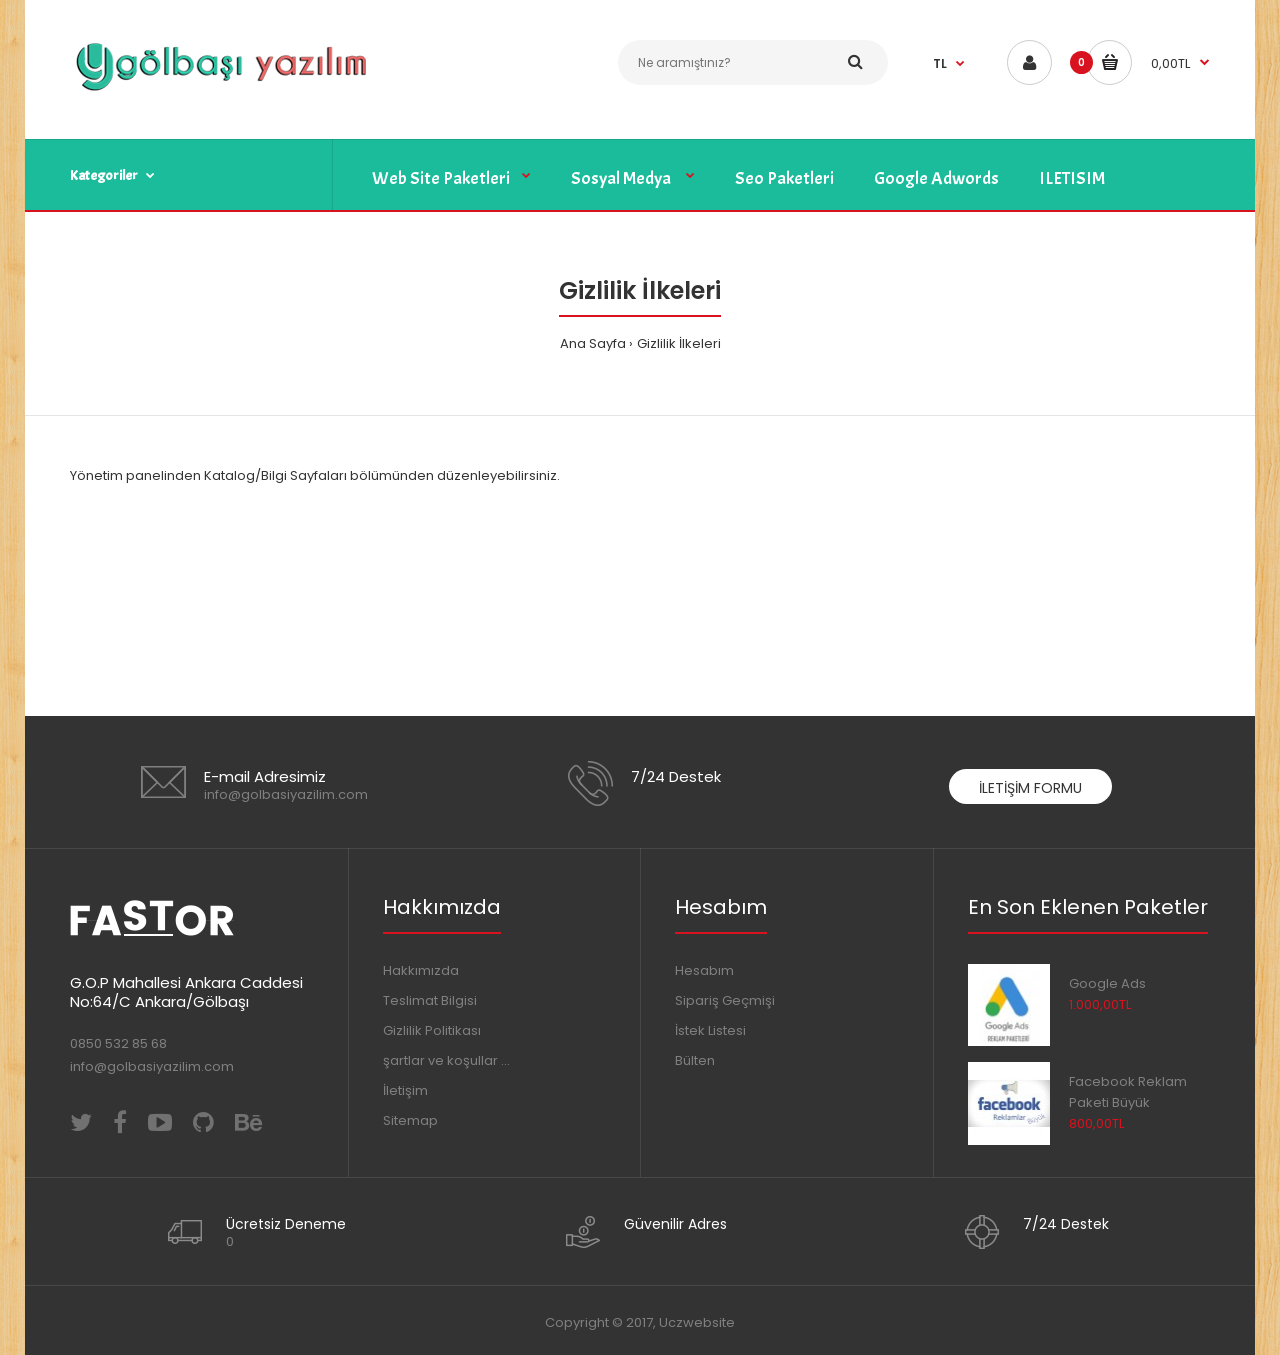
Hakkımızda (421, 970)
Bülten (695, 1060)
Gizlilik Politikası (432, 1030)
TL (940, 63)
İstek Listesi (710, 1030)
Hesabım (704, 970)
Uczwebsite (697, 1322)
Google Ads (1107, 983)
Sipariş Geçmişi (725, 1000)
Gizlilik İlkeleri (679, 343)
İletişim (405, 1090)
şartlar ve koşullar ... (446, 1060)
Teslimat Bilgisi (430, 1000)
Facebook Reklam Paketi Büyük (1128, 1092)
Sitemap (410, 1120)
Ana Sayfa (593, 343)
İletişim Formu (1030, 788)
